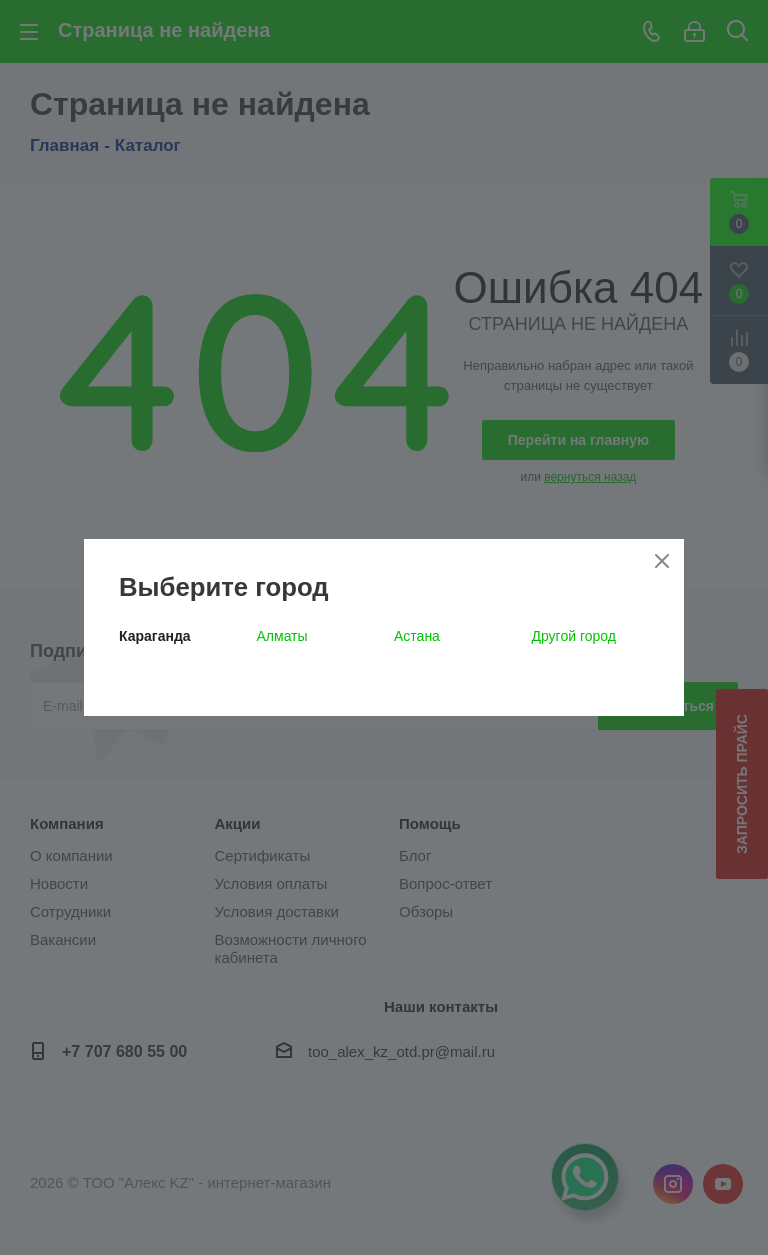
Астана (417, 636)
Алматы (282, 636)
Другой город (574, 636)
